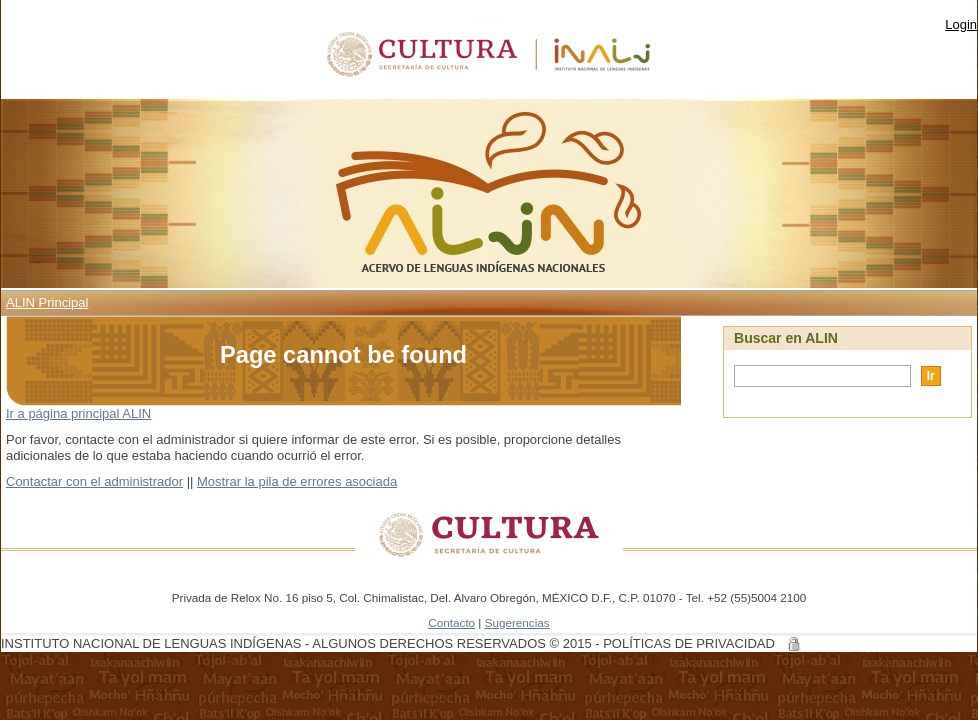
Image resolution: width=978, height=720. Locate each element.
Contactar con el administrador (94, 481)
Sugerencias (517, 622)
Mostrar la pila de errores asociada (297, 481)
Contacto (451, 622)
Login (961, 24)
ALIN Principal (47, 302)
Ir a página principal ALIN (78, 413)
